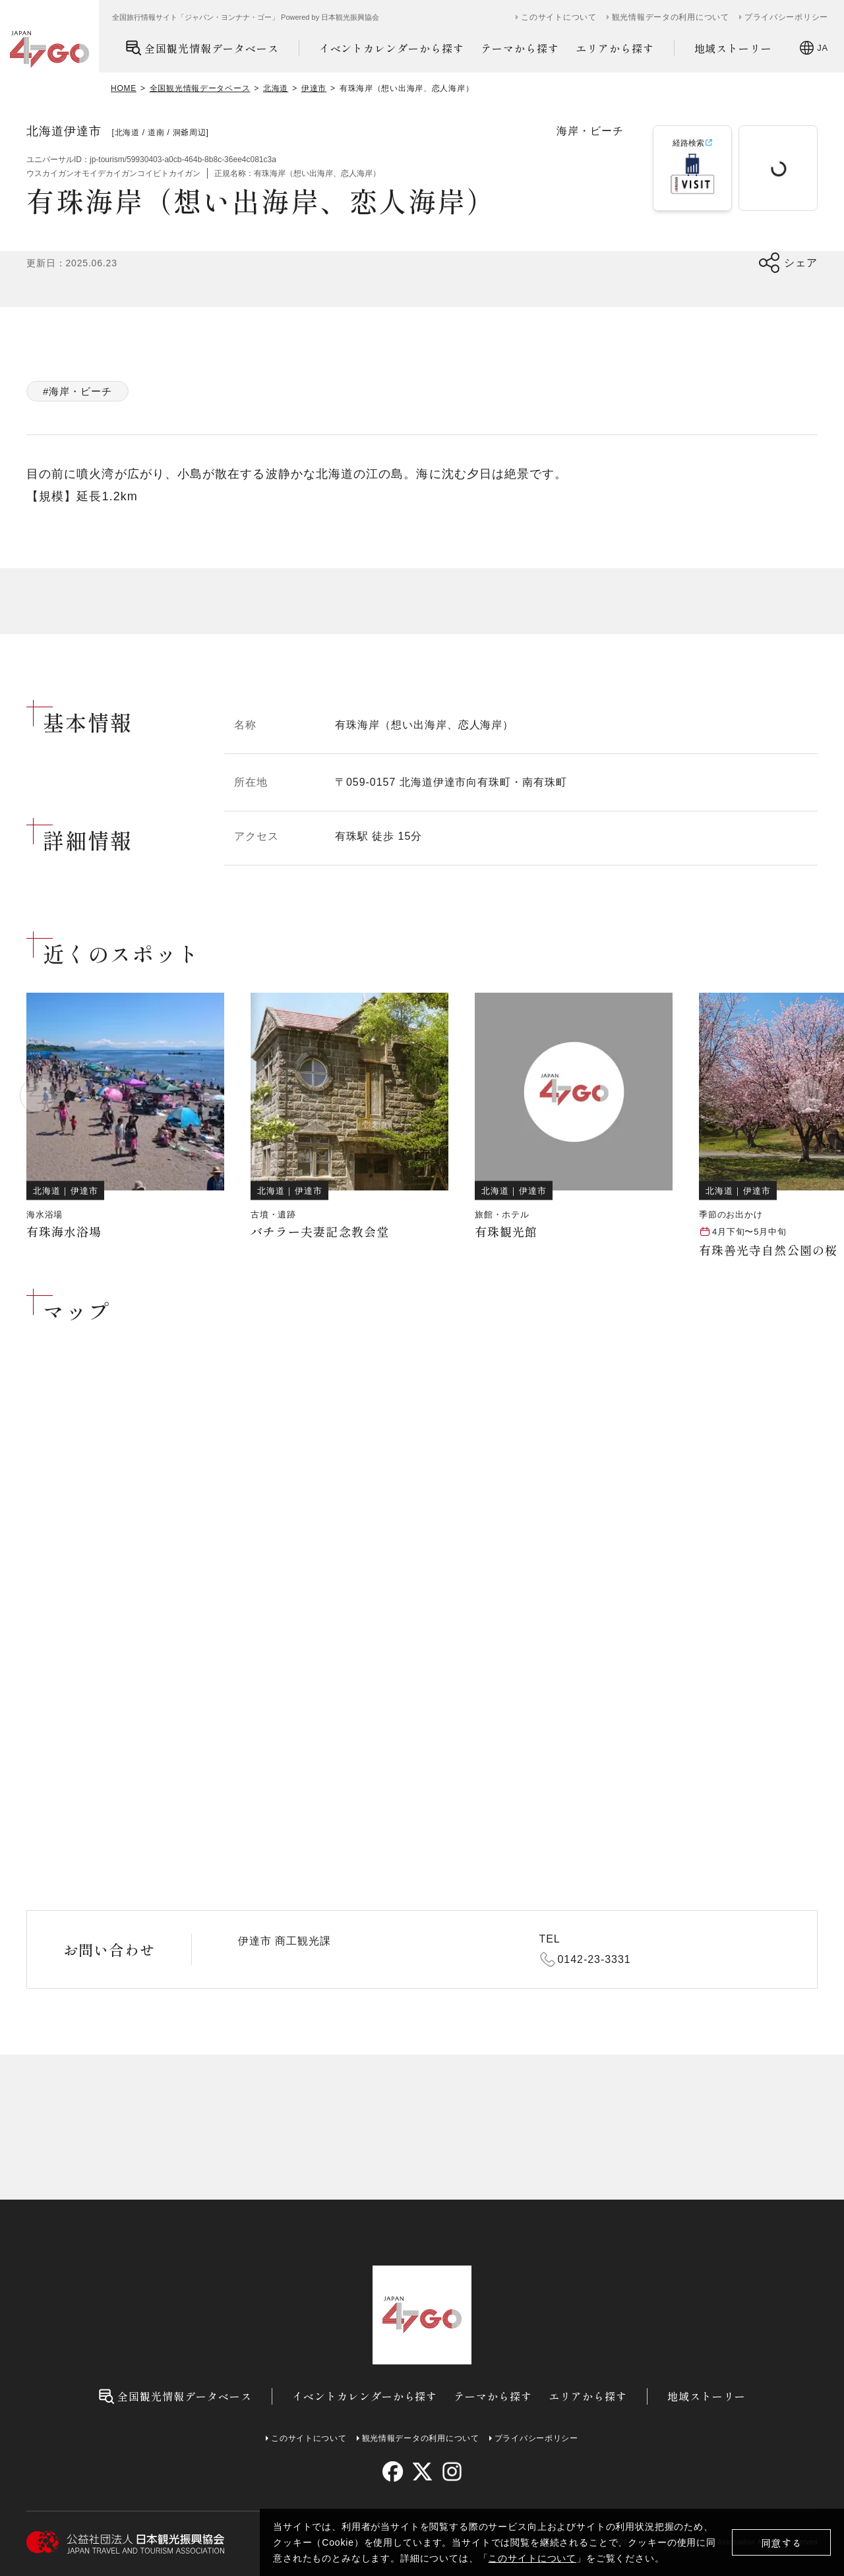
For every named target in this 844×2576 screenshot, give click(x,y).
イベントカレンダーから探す (391, 48)
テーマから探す (520, 48)
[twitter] (422, 2471)
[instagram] (451, 2471)
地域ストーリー (733, 48)
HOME (123, 88)
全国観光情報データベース (202, 48)
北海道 (275, 88)
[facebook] (392, 2471)
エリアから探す (615, 48)
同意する (781, 2543)
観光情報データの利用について (670, 17)
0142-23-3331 (594, 1959)
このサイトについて (532, 2558)
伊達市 (313, 88)
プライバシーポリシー (786, 17)
